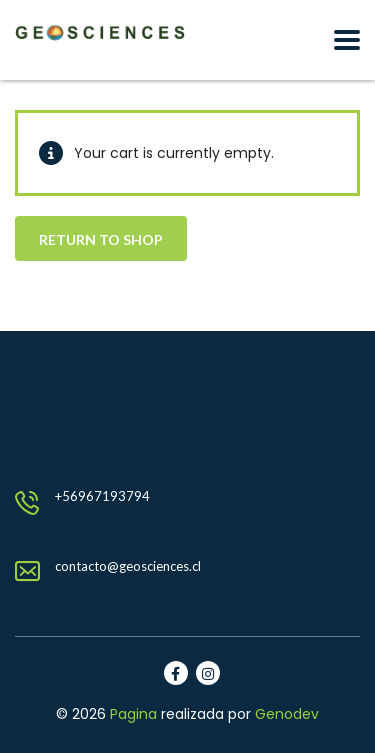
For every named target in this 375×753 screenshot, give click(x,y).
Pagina (133, 714)
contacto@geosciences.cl (128, 566)
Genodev (287, 714)
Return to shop (101, 239)
